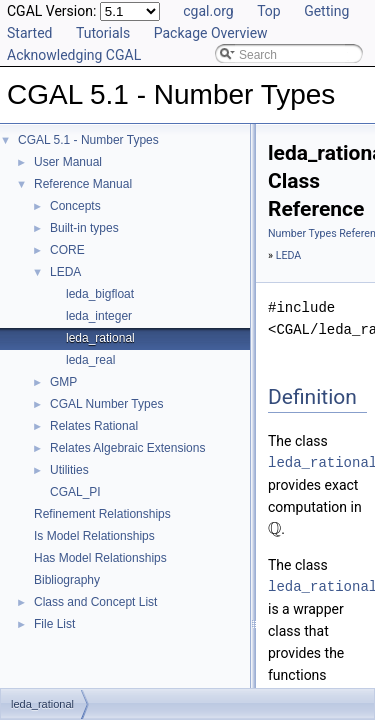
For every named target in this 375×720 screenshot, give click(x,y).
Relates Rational (94, 426)
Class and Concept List (95, 602)
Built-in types (84, 228)
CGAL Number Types (106, 404)
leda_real (90, 360)
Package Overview (211, 33)
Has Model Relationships (100, 558)
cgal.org (208, 11)
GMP (63, 382)
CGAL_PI (75, 492)
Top (269, 11)
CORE (67, 250)
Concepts (75, 206)
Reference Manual (83, 184)
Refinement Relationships (102, 514)
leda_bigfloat (100, 294)
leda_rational (100, 338)
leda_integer (99, 316)
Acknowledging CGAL (74, 55)
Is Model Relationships (94, 536)
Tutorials (103, 33)
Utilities (69, 470)
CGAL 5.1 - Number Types (88, 140)
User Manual (68, 162)
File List (54, 624)
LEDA (65, 272)
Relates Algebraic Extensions (127, 448)
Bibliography (67, 580)
